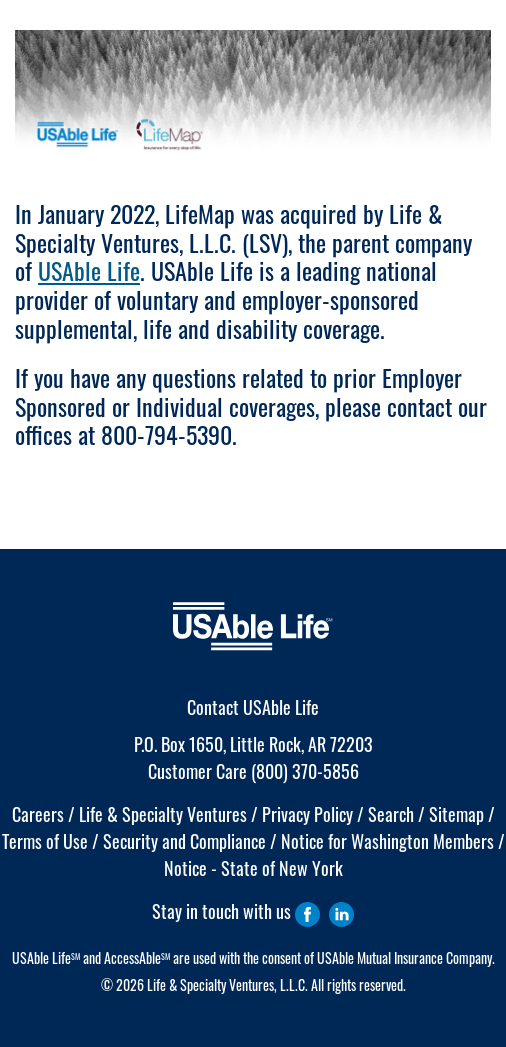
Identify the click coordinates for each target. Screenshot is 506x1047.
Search (391, 814)
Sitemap (456, 814)
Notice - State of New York (253, 868)
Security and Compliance (184, 841)
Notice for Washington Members (387, 841)
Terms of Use (45, 841)
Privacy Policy (307, 814)
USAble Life (89, 270)
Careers (38, 814)
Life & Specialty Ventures (163, 814)
